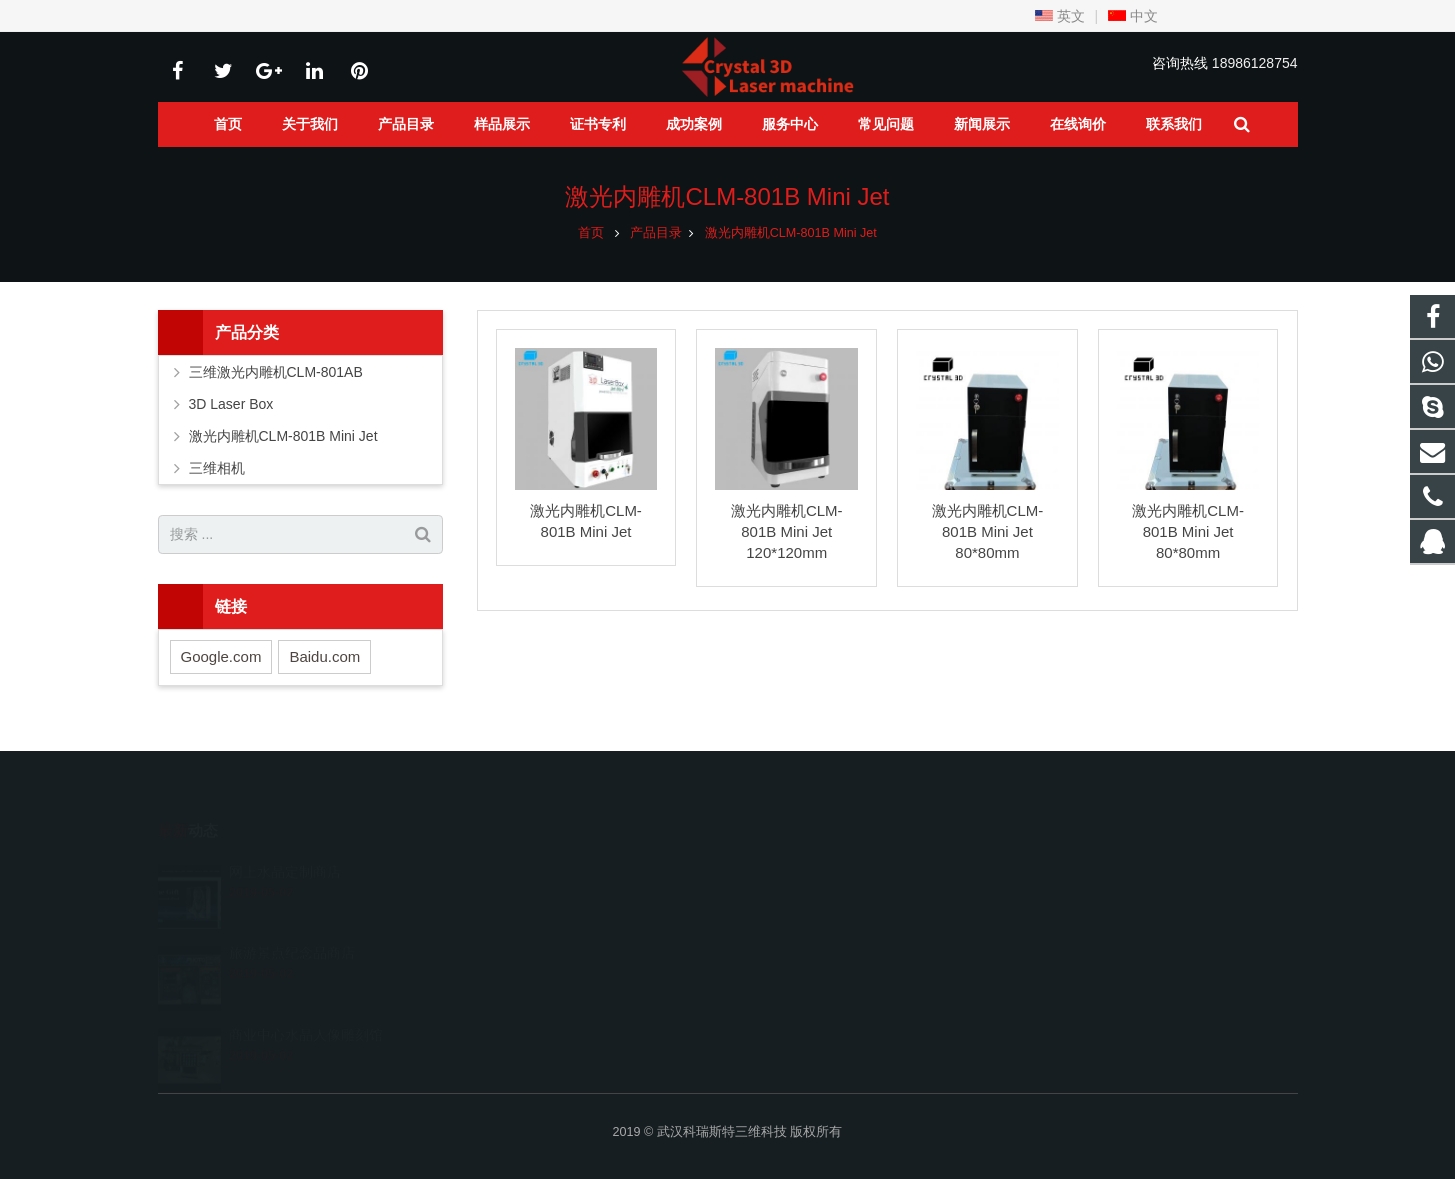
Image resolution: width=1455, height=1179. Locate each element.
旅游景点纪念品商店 (292, 924)
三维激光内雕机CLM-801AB (276, 372)
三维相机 (217, 468)
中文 (1133, 16)
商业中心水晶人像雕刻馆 (306, 1005)
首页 (591, 233)
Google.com (221, 656)
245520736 (796, 866)
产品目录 (656, 233)
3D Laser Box (231, 404)
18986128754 (1255, 63)
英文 (1060, 16)
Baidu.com (324, 656)
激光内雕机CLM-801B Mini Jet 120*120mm (787, 531)
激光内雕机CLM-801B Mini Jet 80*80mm (988, 531)
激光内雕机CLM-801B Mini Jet (727, 196)
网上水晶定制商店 (285, 843)
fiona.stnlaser (800, 982)
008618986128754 (815, 895)
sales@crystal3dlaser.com (838, 953)
